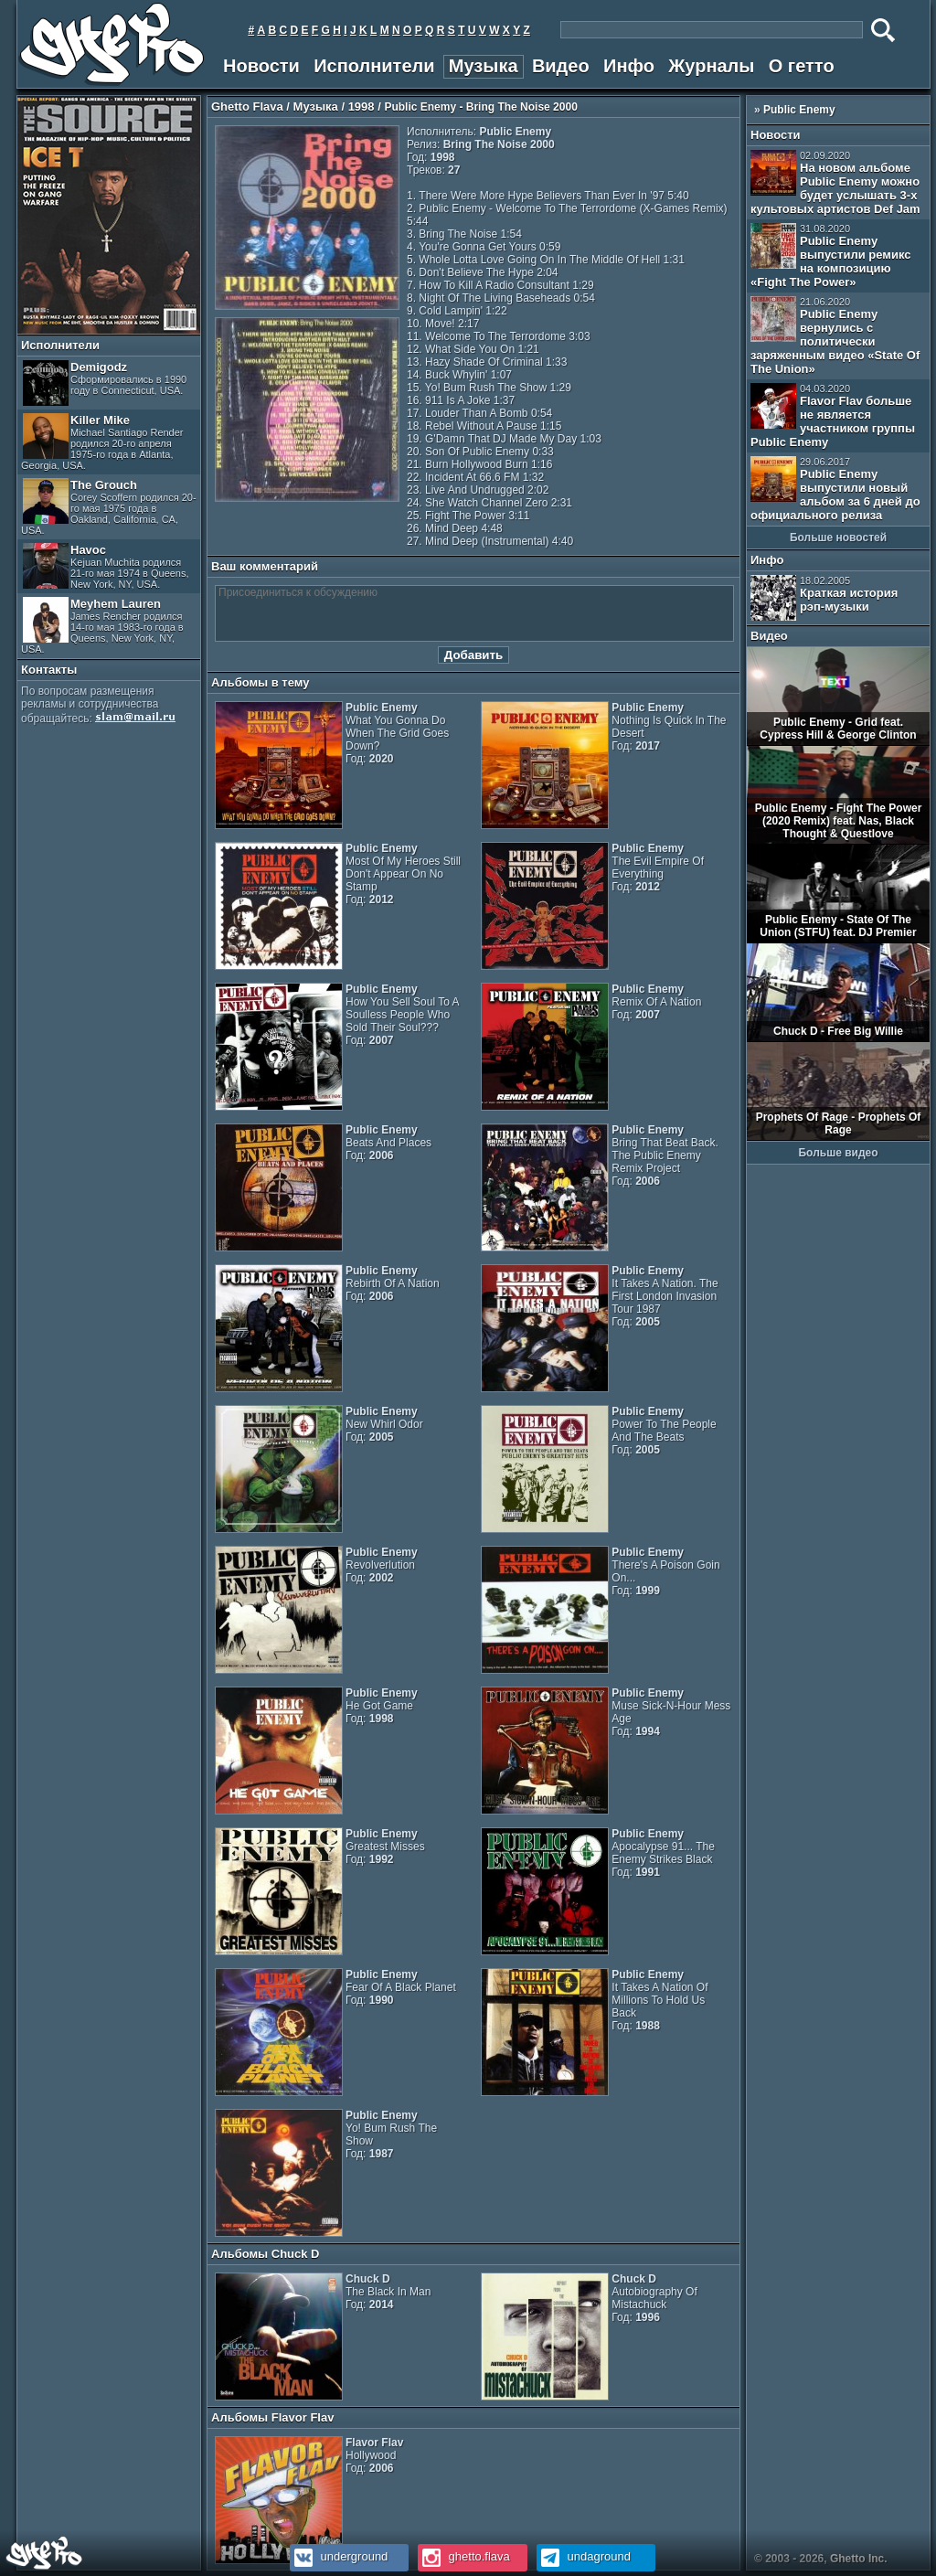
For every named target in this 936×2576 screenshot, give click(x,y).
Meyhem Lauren (102, 626)
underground (339, 2556)
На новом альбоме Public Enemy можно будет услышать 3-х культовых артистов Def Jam (835, 183)
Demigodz (104, 383)
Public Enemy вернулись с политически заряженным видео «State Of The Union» (835, 336)
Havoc (106, 566)
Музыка (483, 66)
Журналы (711, 66)
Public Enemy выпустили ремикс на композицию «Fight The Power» (830, 256)
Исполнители (374, 66)
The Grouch (109, 507)
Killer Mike (102, 442)
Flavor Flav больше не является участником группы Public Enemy (832, 416)
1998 (361, 106)
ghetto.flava (464, 2556)
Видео (561, 66)
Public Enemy (799, 109)
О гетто (802, 66)
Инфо (628, 66)
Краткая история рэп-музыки (824, 598)
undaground (584, 2556)
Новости (261, 66)
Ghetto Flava (247, 106)
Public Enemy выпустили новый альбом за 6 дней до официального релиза (835, 489)
